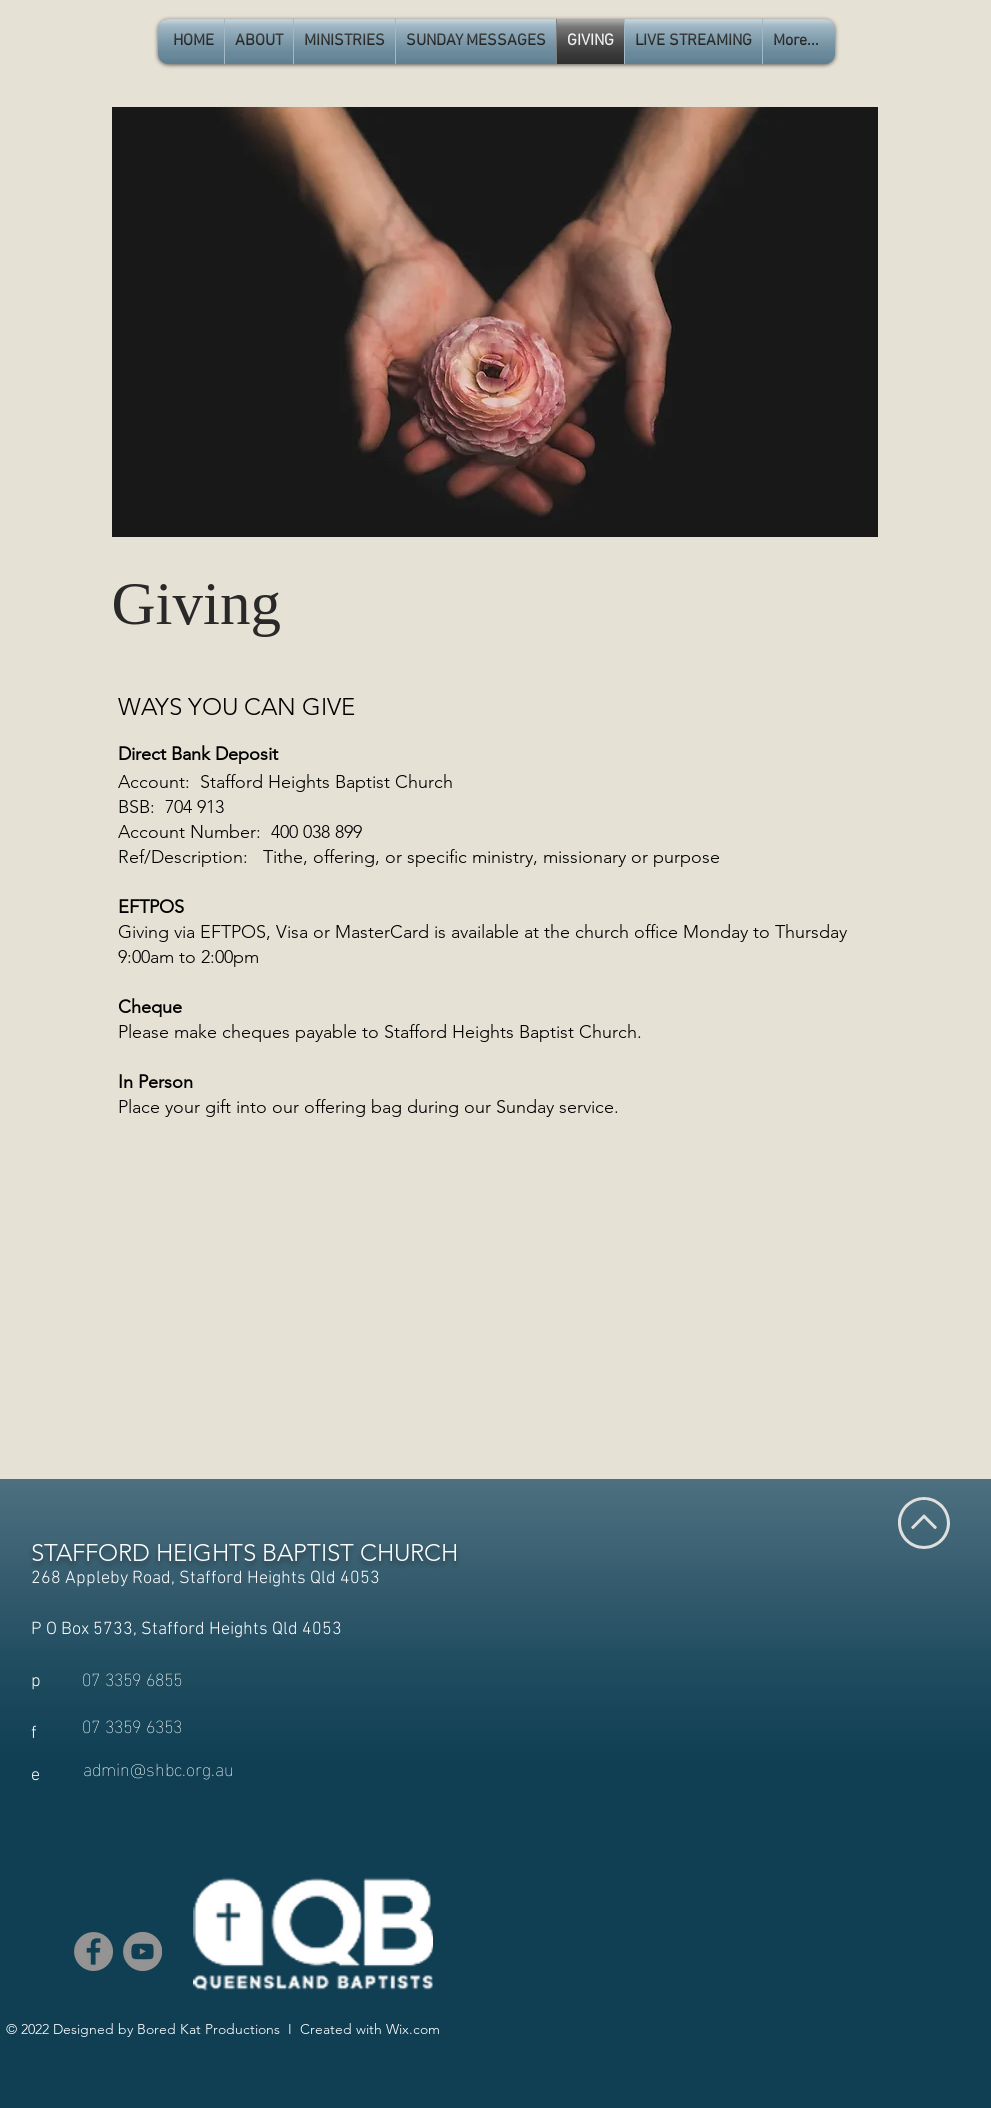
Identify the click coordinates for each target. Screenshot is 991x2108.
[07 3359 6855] (132, 1678)
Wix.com (413, 2029)
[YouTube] (142, 1951)
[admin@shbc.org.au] (158, 1768)
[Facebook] (93, 1951)
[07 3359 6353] (132, 1725)
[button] (259, 41)
